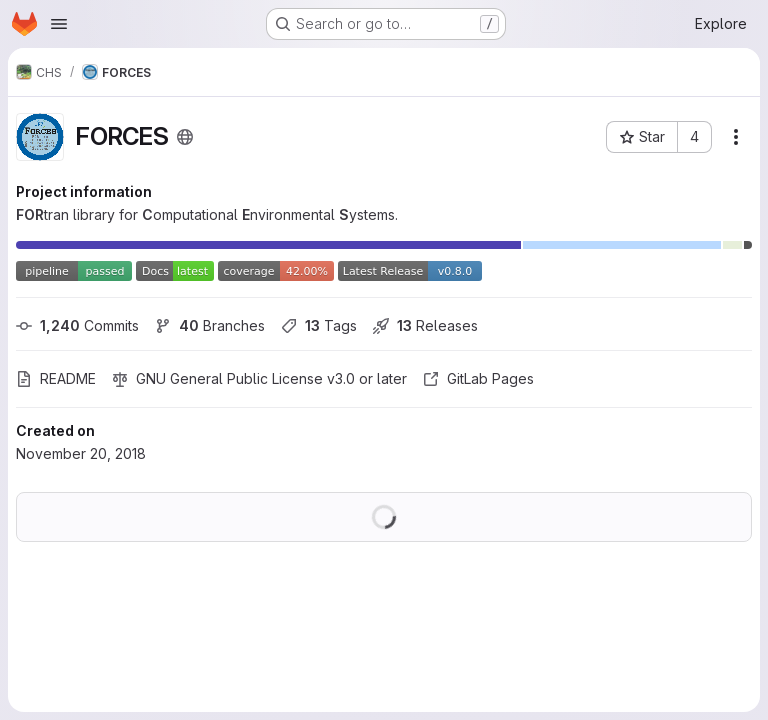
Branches (210, 325)
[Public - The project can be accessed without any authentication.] (185, 137)
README (56, 378)
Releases (425, 325)
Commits (77, 325)
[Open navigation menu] (59, 24)
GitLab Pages (478, 378)
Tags (319, 325)
